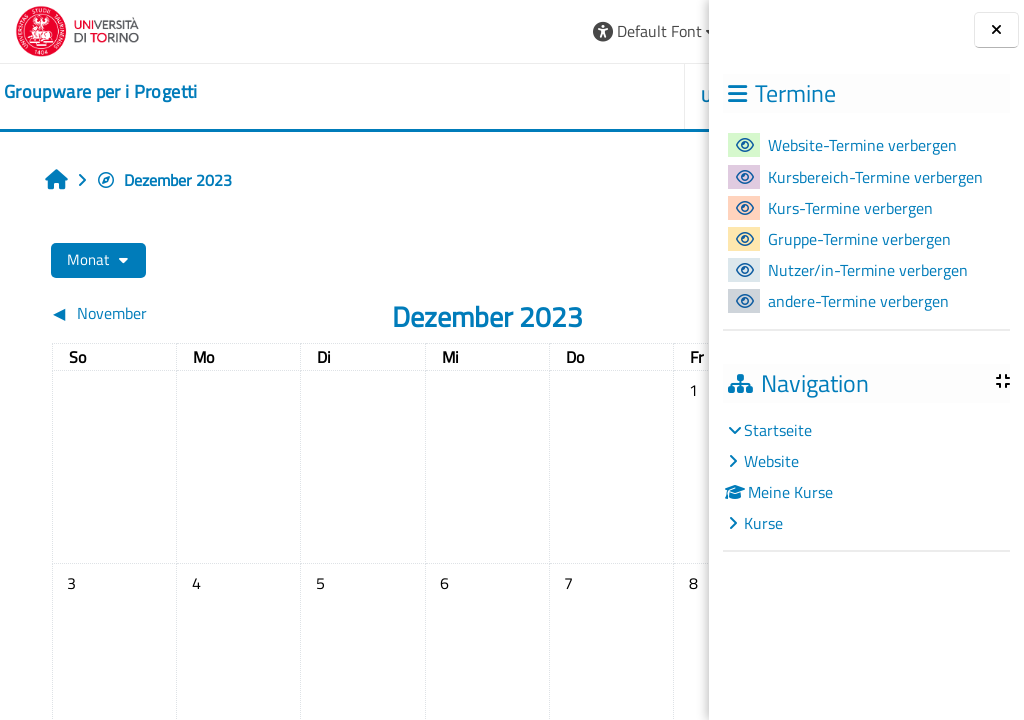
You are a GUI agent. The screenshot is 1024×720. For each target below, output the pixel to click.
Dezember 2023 (164, 180)
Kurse (763, 523)
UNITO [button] (479, 96)
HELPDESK (589, 96)
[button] (410, 31)
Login (659, 31)
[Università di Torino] (77, 29)
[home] (101, 92)
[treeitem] (866, 476)
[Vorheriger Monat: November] (128, 313)
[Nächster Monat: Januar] (601, 313)
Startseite (778, 430)
